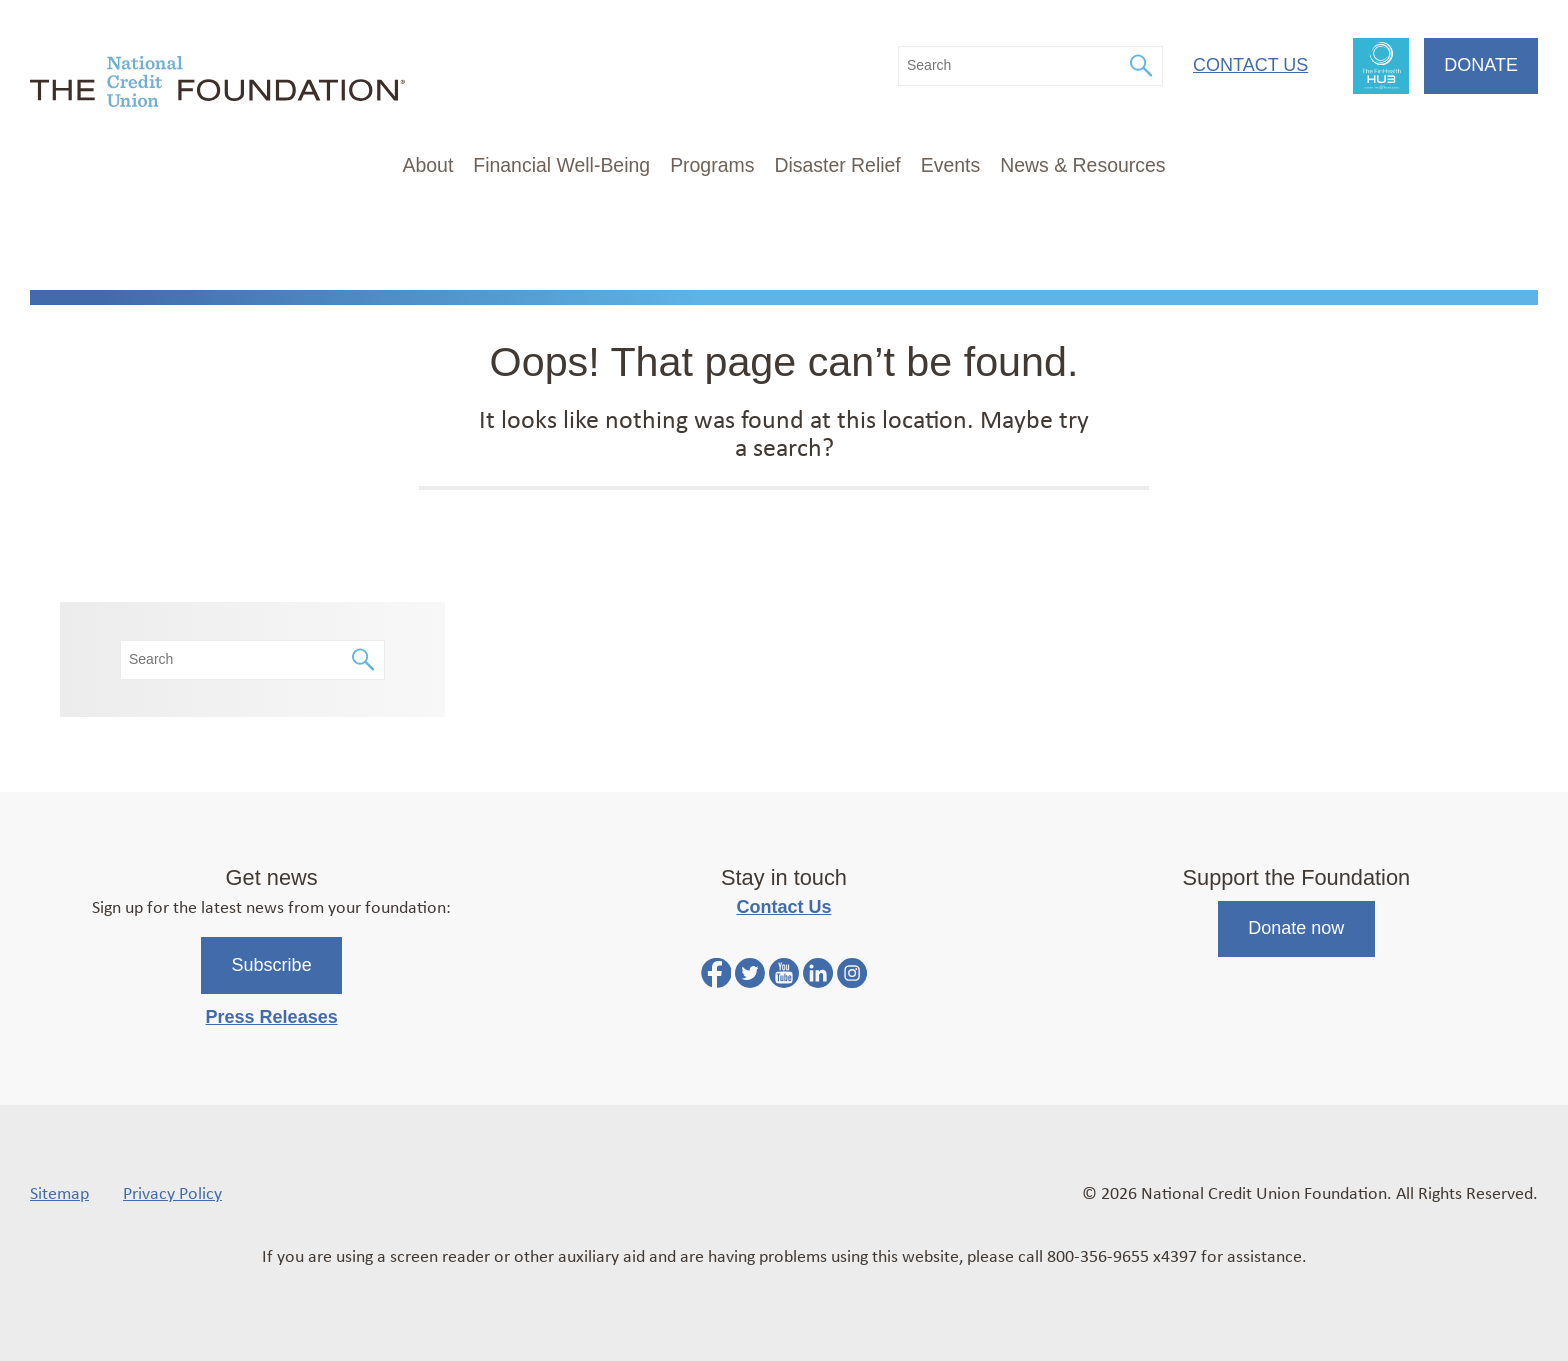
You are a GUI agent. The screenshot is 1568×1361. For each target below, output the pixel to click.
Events (950, 165)
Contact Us (1250, 65)
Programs (712, 165)
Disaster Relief (837, 165)
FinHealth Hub (1381, 66)
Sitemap (59, 1192)
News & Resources (1082, 165)
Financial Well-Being (561, 165)
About (428, 165)
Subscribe (272, 965)
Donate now (1296, 928)
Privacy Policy (172, 1192)
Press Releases (272, 1017)
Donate (1481, 65)
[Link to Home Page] (217, 84)
